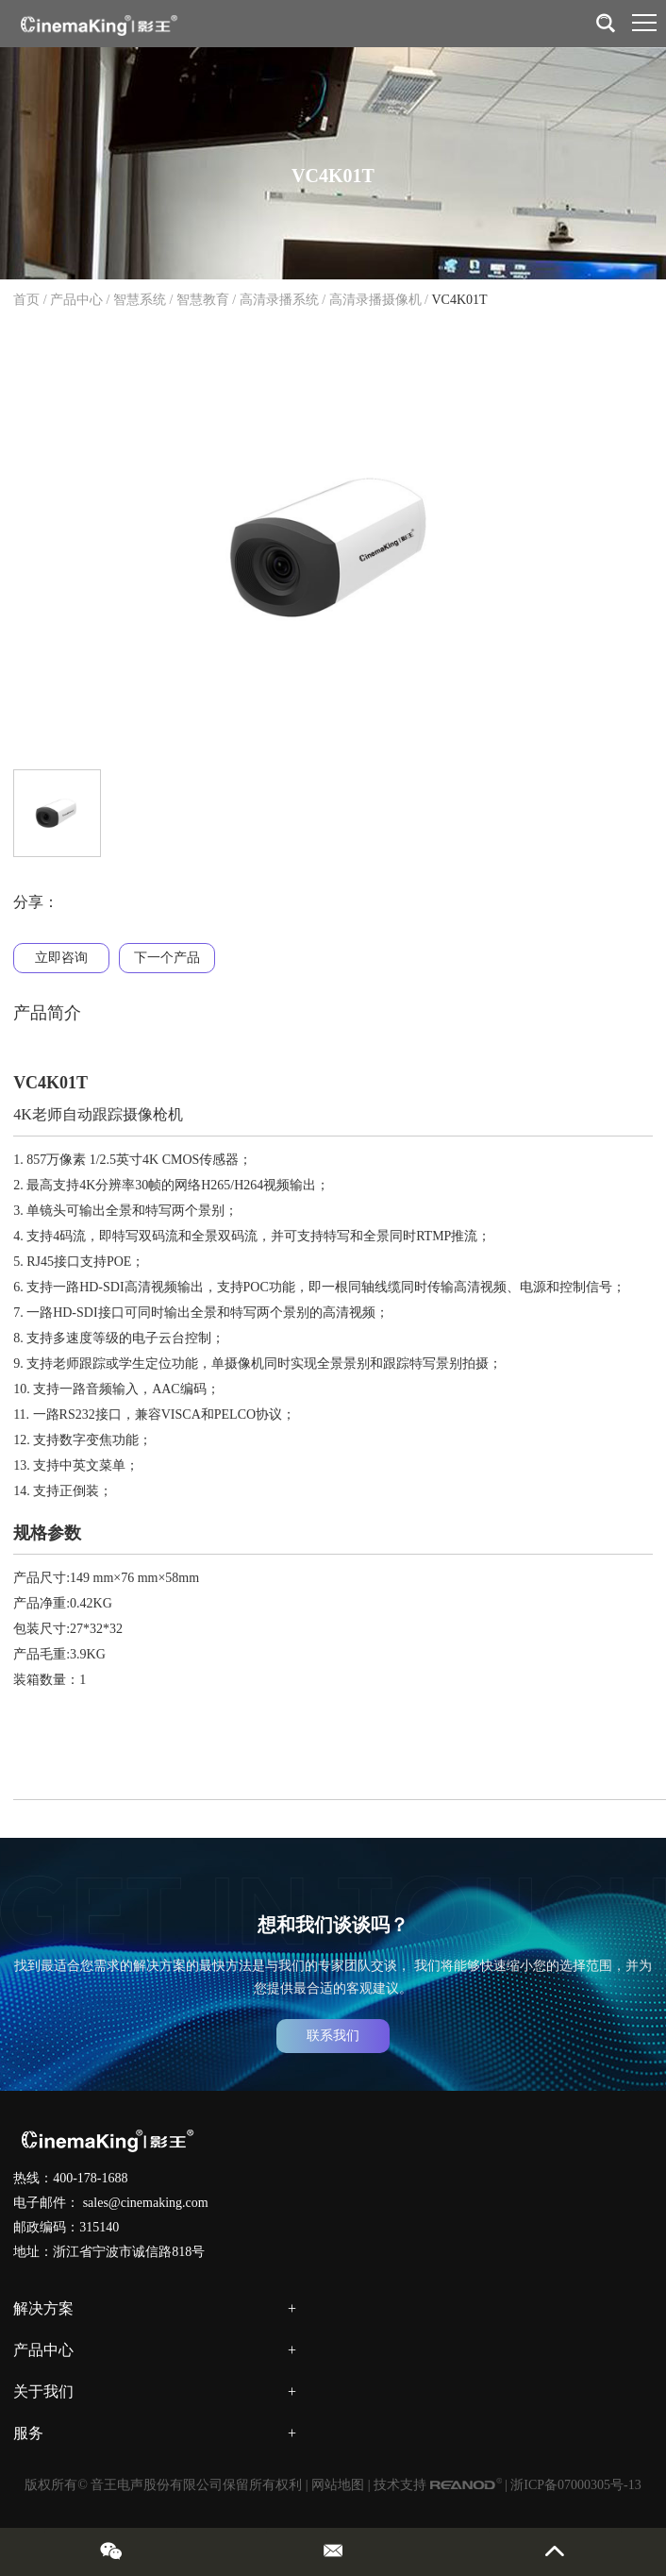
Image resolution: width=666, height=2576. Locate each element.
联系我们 (333, 2036)
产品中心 (76, 300)
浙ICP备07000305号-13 (575, 2485)
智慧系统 (139, 300)
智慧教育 (202, 300)
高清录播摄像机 (375, 300)
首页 (26, 300)
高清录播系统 (279, 300)
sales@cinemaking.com (145, 2203)
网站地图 (337, 2485)
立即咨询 (61, 958)
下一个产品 (167, 958)
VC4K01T (459, 300)
